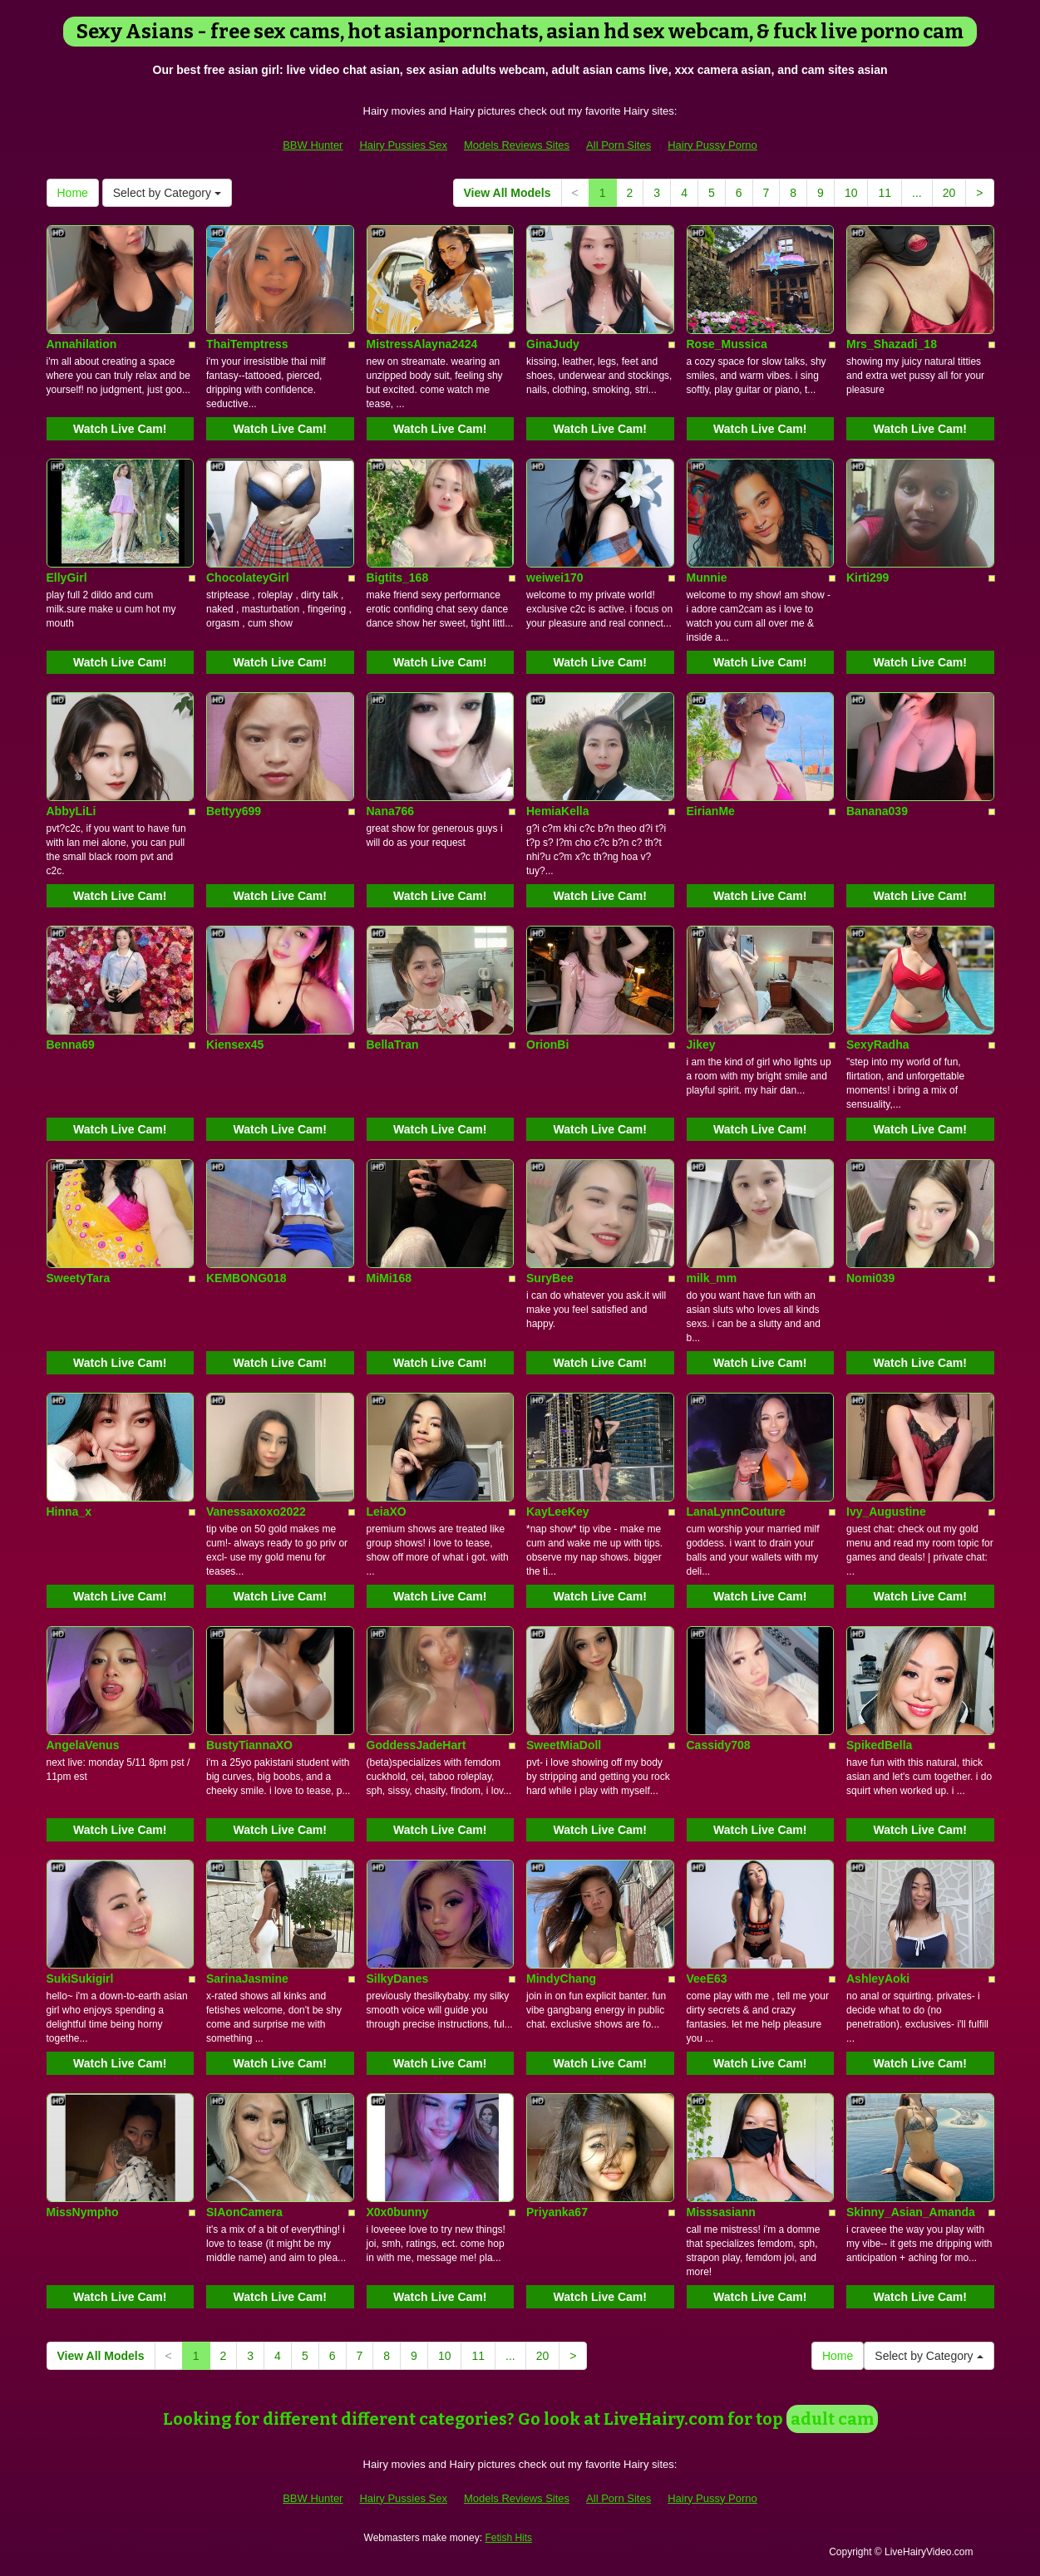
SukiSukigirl (80, 1978)
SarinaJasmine (247, 1978)
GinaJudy (552, 344)
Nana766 (391, 811)
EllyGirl (67, 577)
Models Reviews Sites (516, 145)
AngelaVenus (83, 1745)
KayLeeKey (557, 1511)
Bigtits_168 (398, 577)
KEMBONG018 (246, 1278)
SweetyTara (79, 1278)
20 (949, 192)
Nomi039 (870, 1278)
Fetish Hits (508, 2538)
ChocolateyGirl (247, 577)
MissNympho (83, 2212)
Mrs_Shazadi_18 (891, 344)
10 (851, 192)
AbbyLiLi (71, 811)
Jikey (701, 1044)
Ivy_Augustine (886, 1511)
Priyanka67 (557, 2212)
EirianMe (711, 811)
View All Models (507, 192)
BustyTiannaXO (249, 1745)
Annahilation (82, 344)
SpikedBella (879, 1745)
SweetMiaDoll (563, 1745)
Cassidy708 (719, 1745)
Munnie (707, 577)
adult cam (832, 2419)
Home (72, 192)
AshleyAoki (877, 1978)
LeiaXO (387, 1511)
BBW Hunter (313, 145)
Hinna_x (69, 1511)
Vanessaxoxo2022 (256, 1511)
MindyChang (561, 1978)
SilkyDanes (398, 1978)
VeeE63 (707, 1978)
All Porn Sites (618, 145)
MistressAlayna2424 (422, 344)
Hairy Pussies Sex (402, 145)
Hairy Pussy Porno (712, 145)
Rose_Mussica (727, 344)
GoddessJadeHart (416, 1745)
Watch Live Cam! (119, 428)
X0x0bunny (398, 2212)
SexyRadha (877, 1044)
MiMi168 (389, 1278)
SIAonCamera (244, 2212)
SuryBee (550, 1278)
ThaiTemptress (247, 344)
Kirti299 (867, 577)
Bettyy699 (233, 811)
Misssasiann (721, 2212)
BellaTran (393, 1044)
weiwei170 (555, 577)
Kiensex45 (235, 1044)
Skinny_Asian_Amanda (910, 2212)
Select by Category (167, 192)
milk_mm (712, 1278)
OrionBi (547, 1044)
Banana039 (877, 811)
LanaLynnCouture (736, 1511)
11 (884, 192)
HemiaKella (557, 811)
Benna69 (71, 1044)
